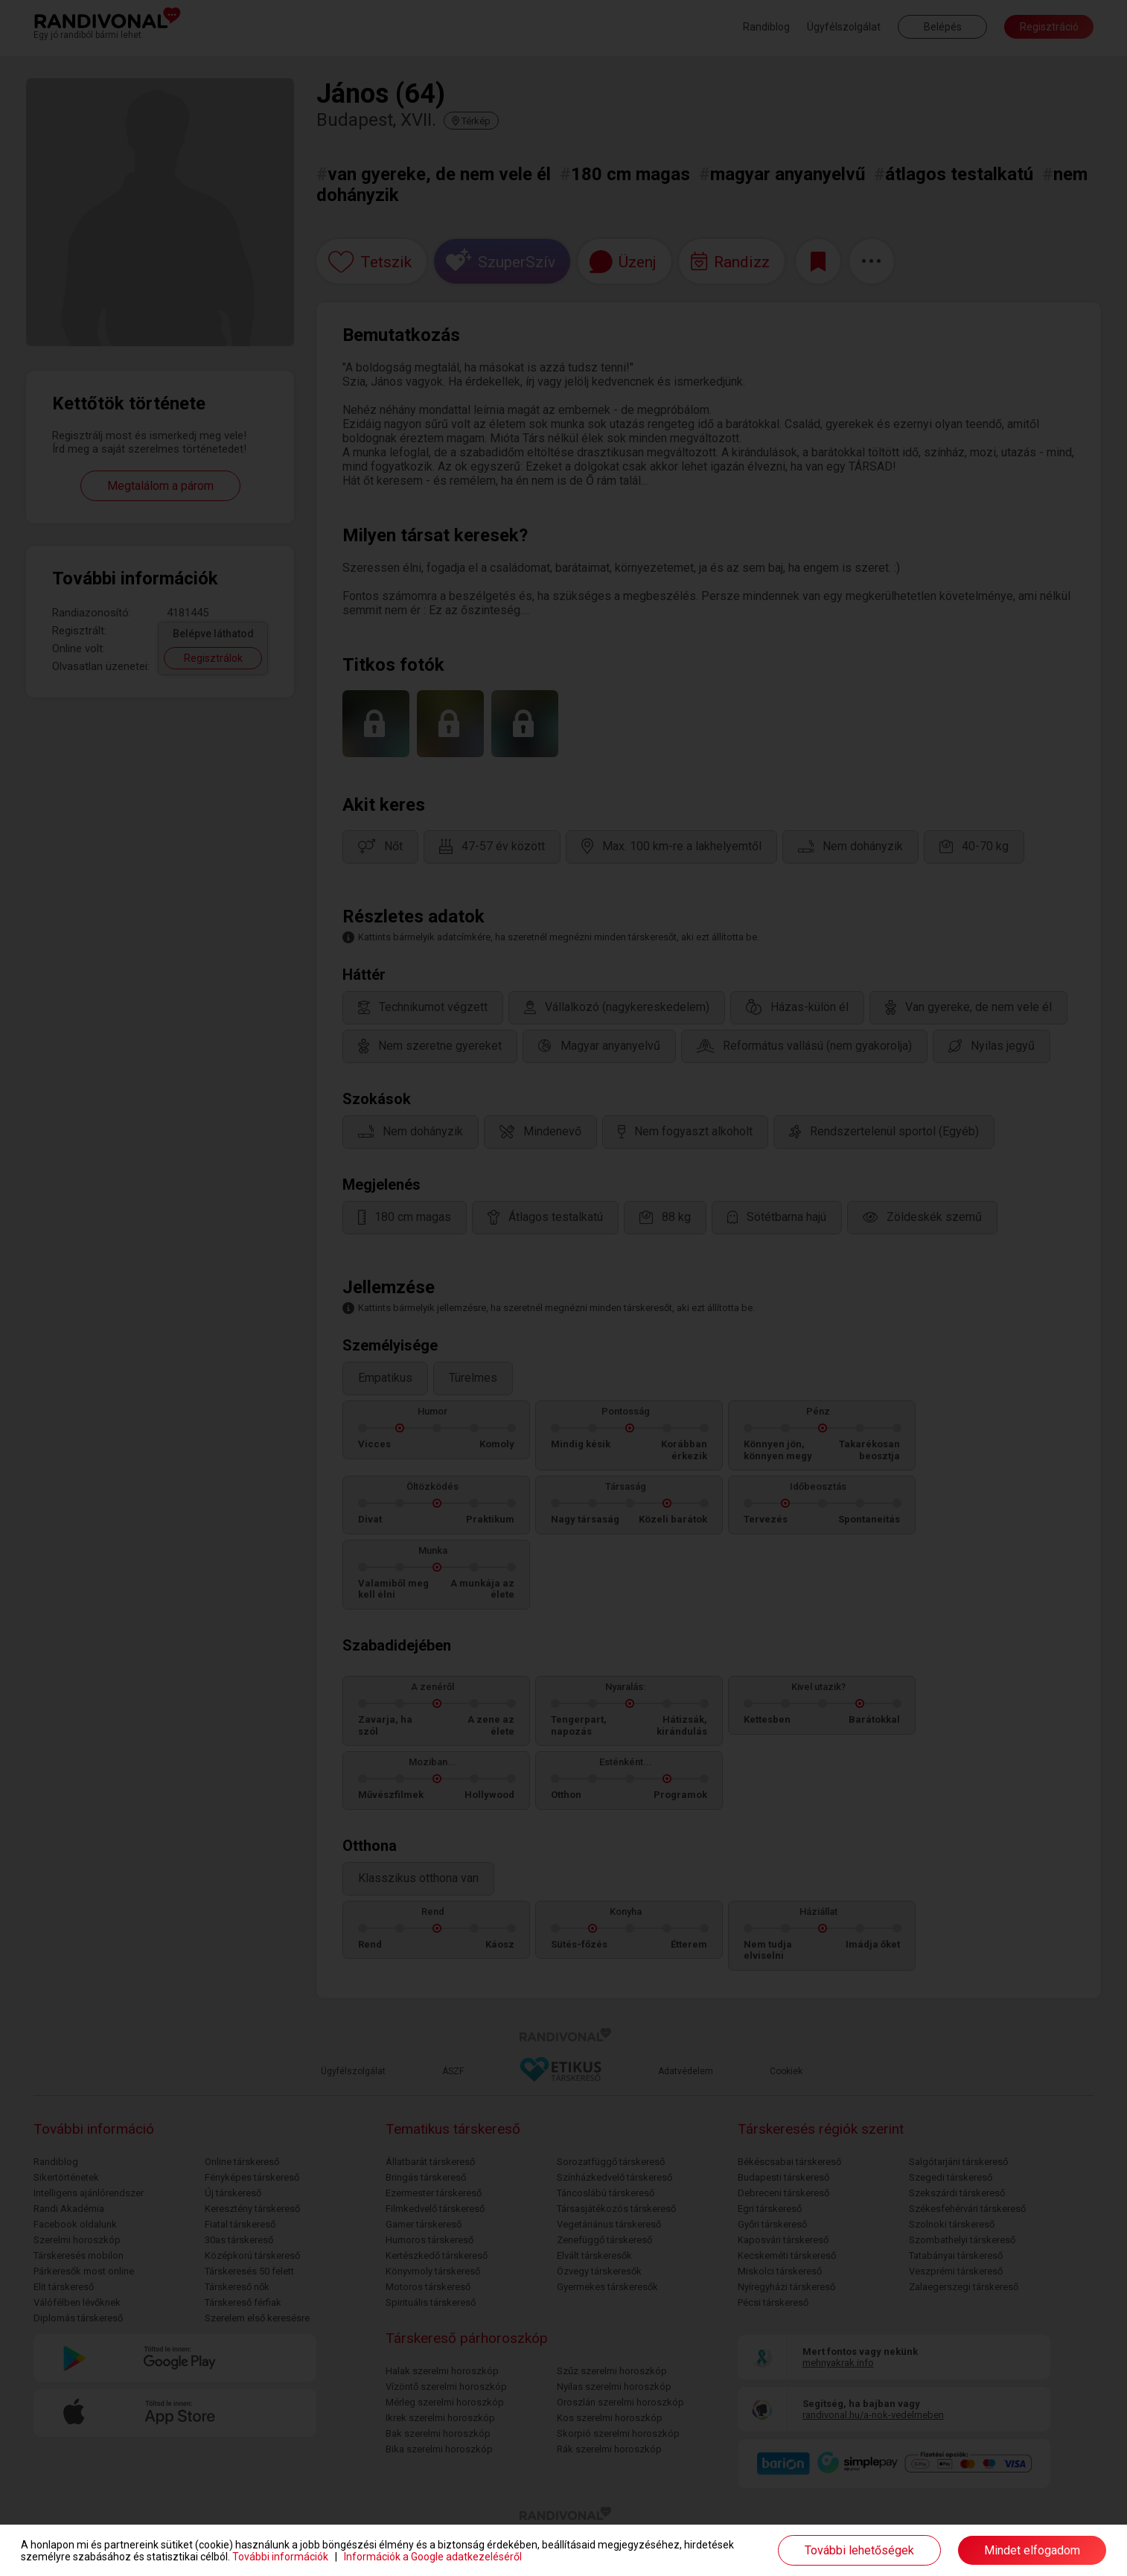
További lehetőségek (859, 2550)
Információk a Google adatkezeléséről (433, 2557)
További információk (280, 2557)
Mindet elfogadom (1032, 2550)
